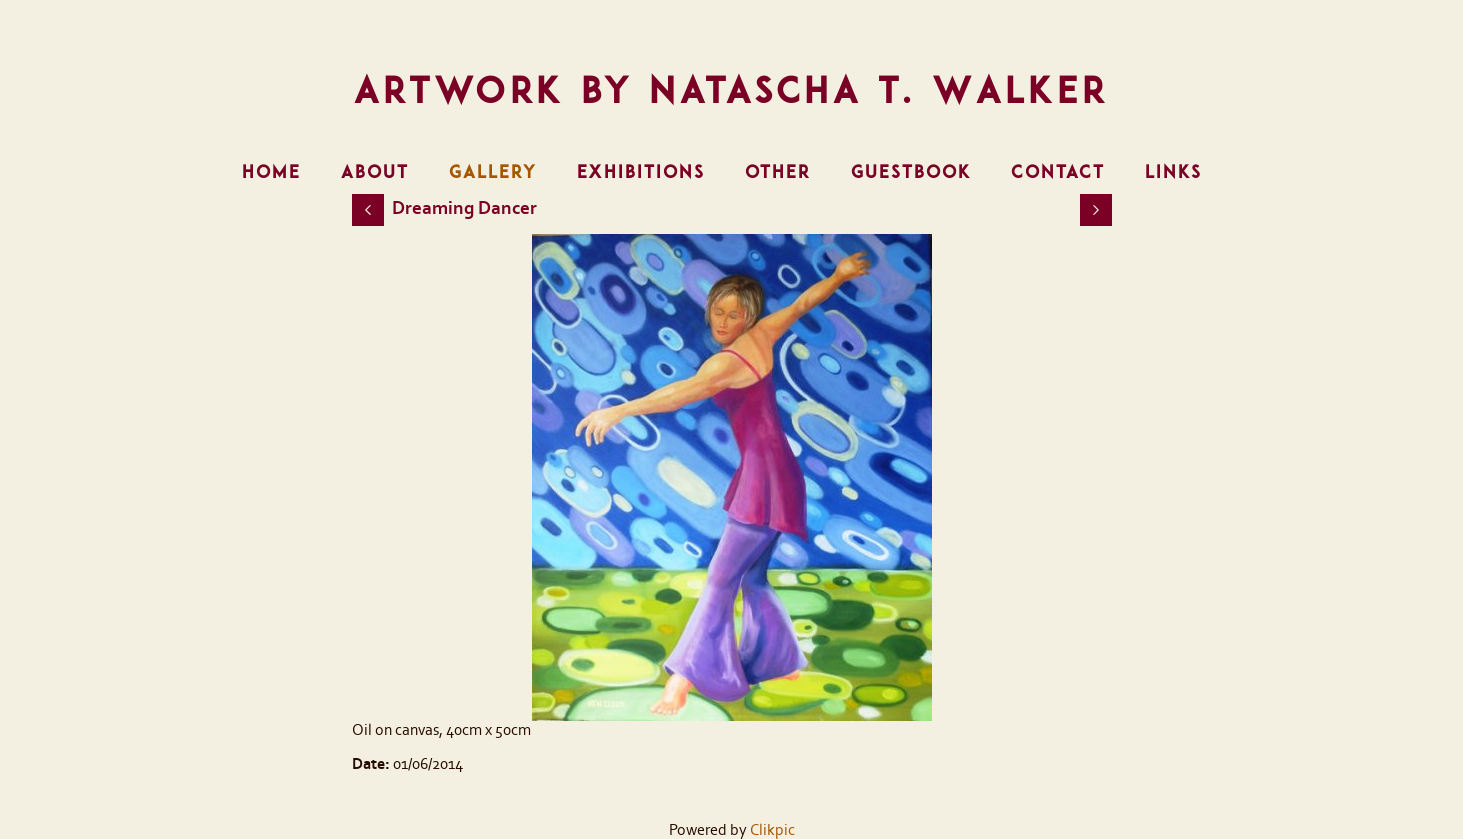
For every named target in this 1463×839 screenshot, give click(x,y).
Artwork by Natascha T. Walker (731, 90)
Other (778, 172)
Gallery (493, 172)
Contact (1058, 172)
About (375, 172)
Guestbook (911, 172)
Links (1173, 172)
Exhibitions (641, 172)
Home (271, 172)
